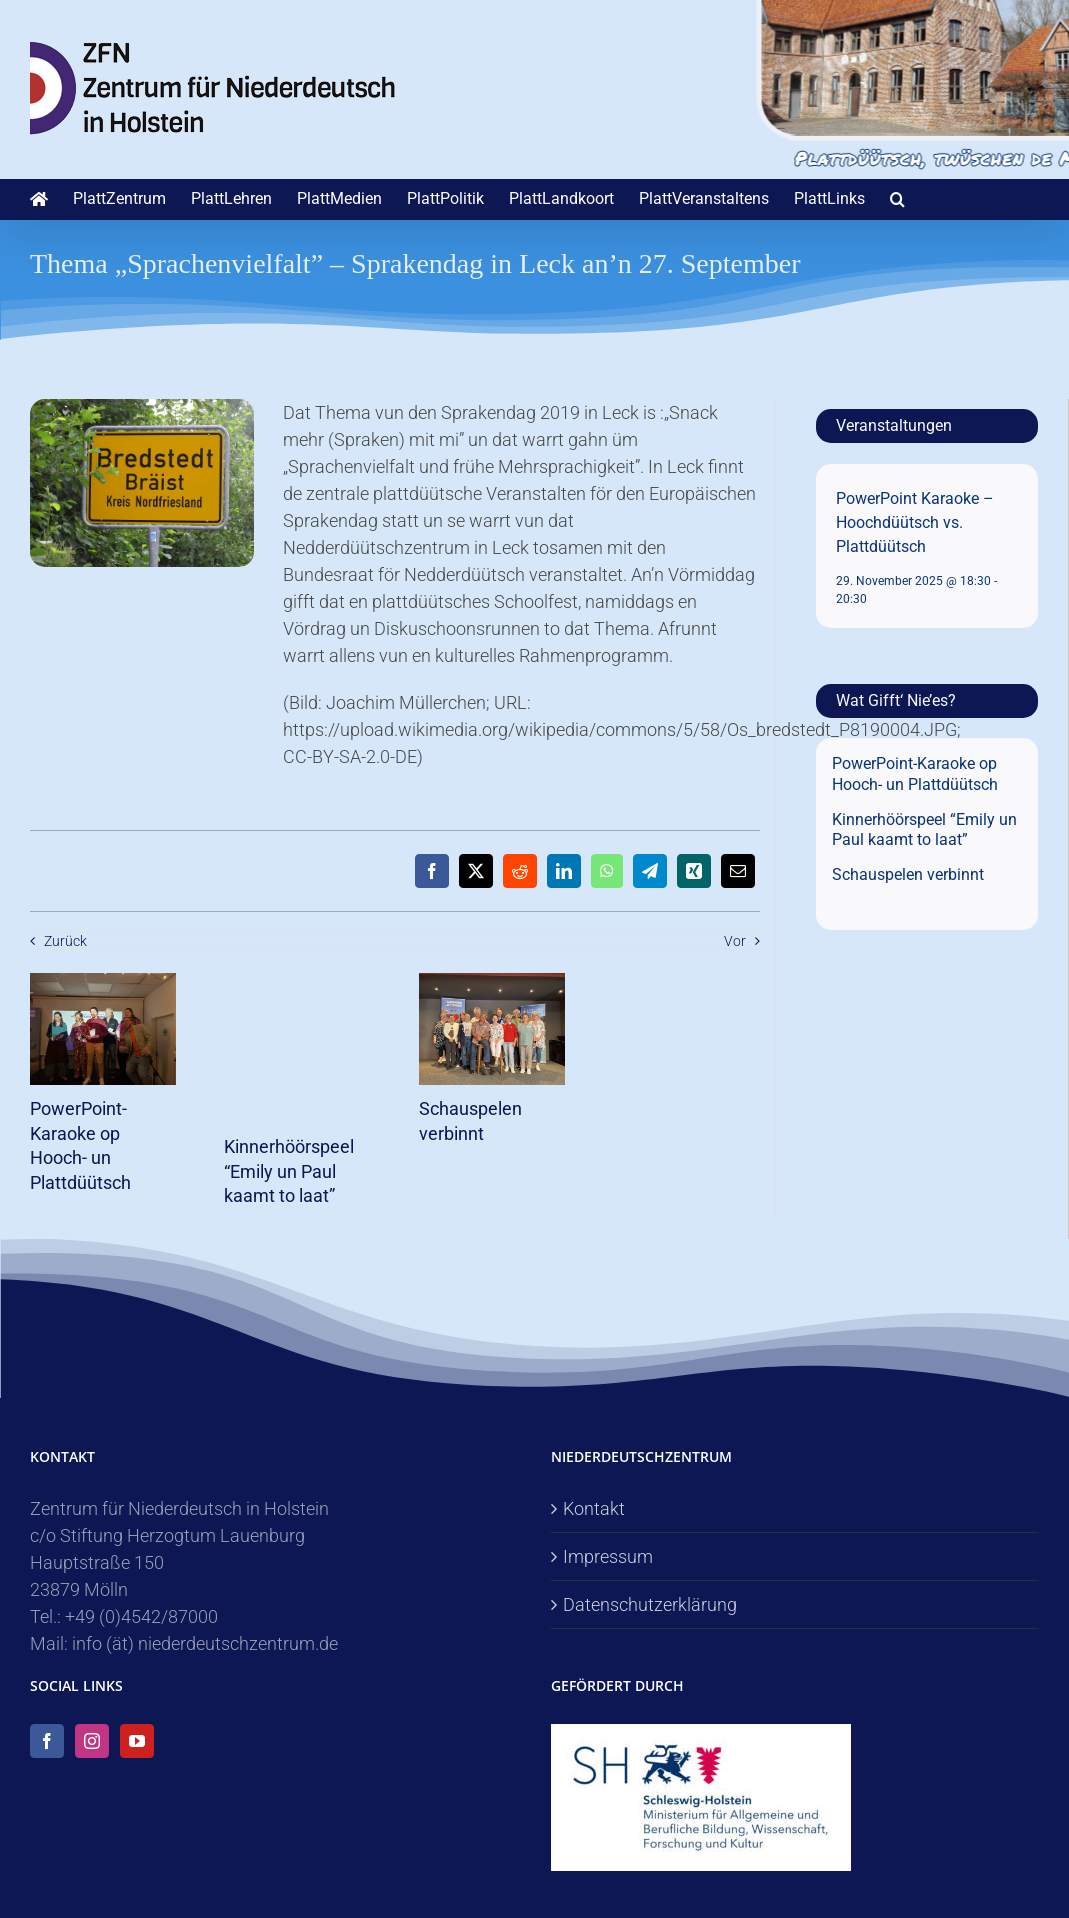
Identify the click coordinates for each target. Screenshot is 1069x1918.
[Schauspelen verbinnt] (492, 983)
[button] (897, 199)
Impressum (608, 1556)
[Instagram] (92, 1741)
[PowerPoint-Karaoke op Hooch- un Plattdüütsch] (103, 983)
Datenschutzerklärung (650, 1604)
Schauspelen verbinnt (908, 874)
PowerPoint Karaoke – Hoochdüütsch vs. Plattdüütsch (915, 522)
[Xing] (694, 871)
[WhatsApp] (607, 871)
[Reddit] (520, 871)
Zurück (65, 941)
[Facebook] (432, 871)
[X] (476, 871)
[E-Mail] (738, 871)
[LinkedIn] (564, 871)
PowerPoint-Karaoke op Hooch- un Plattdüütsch (915, 774)
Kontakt (594, 1508)
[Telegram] (650, 871)
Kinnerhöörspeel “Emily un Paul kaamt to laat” (289, 1171)
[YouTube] (137, 1741)
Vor (735, 941)
